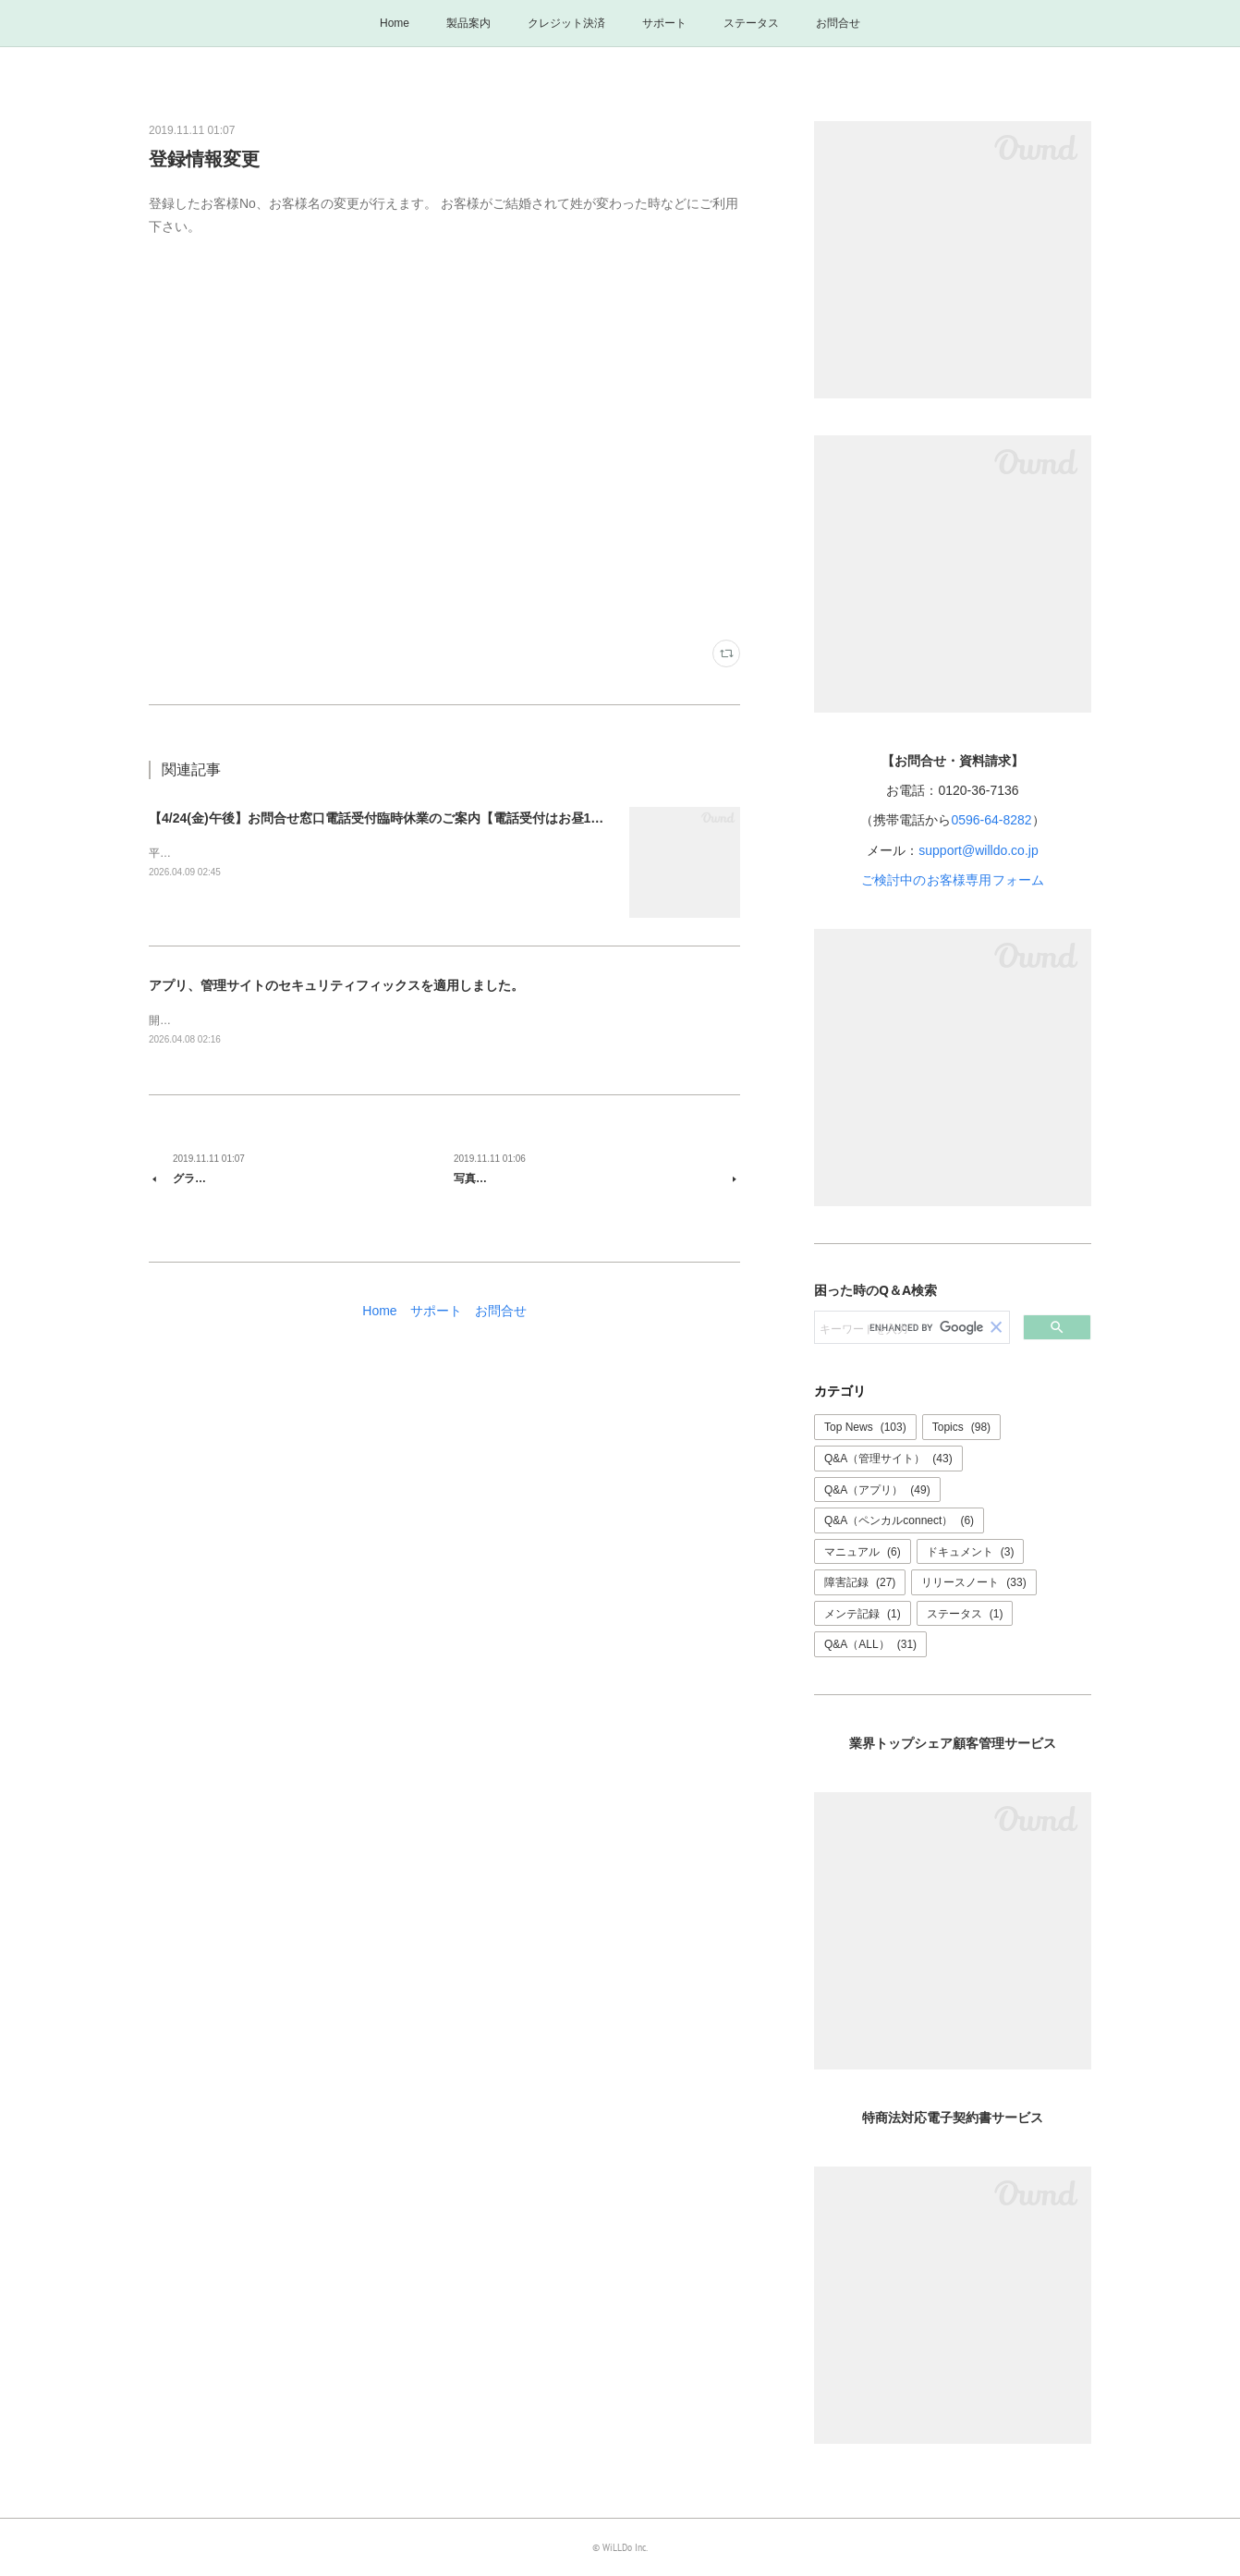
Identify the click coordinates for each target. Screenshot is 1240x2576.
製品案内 (468, 23)
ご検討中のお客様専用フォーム (953, 880)
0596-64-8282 (991, 819)
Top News (865, 1427)
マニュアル (862, 1551)
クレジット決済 (566, 23)
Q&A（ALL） (870, 1644)
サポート (664, 23)
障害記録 (859, 1582)
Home (394, 23)
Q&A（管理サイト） (888, 1458)
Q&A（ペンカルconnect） (899, 1520)
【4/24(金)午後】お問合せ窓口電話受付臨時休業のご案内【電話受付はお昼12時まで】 (399, 818)
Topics (961, 1427)
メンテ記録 (862, 1613)
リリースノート (973, 1582)
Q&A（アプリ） (877, 1489)
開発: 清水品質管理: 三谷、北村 (227, 1020)
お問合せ (838, 23)
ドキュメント (971, 1551)
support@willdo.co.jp (978, 850)
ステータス (751, 23)
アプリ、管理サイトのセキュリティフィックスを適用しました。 (336, 985)
